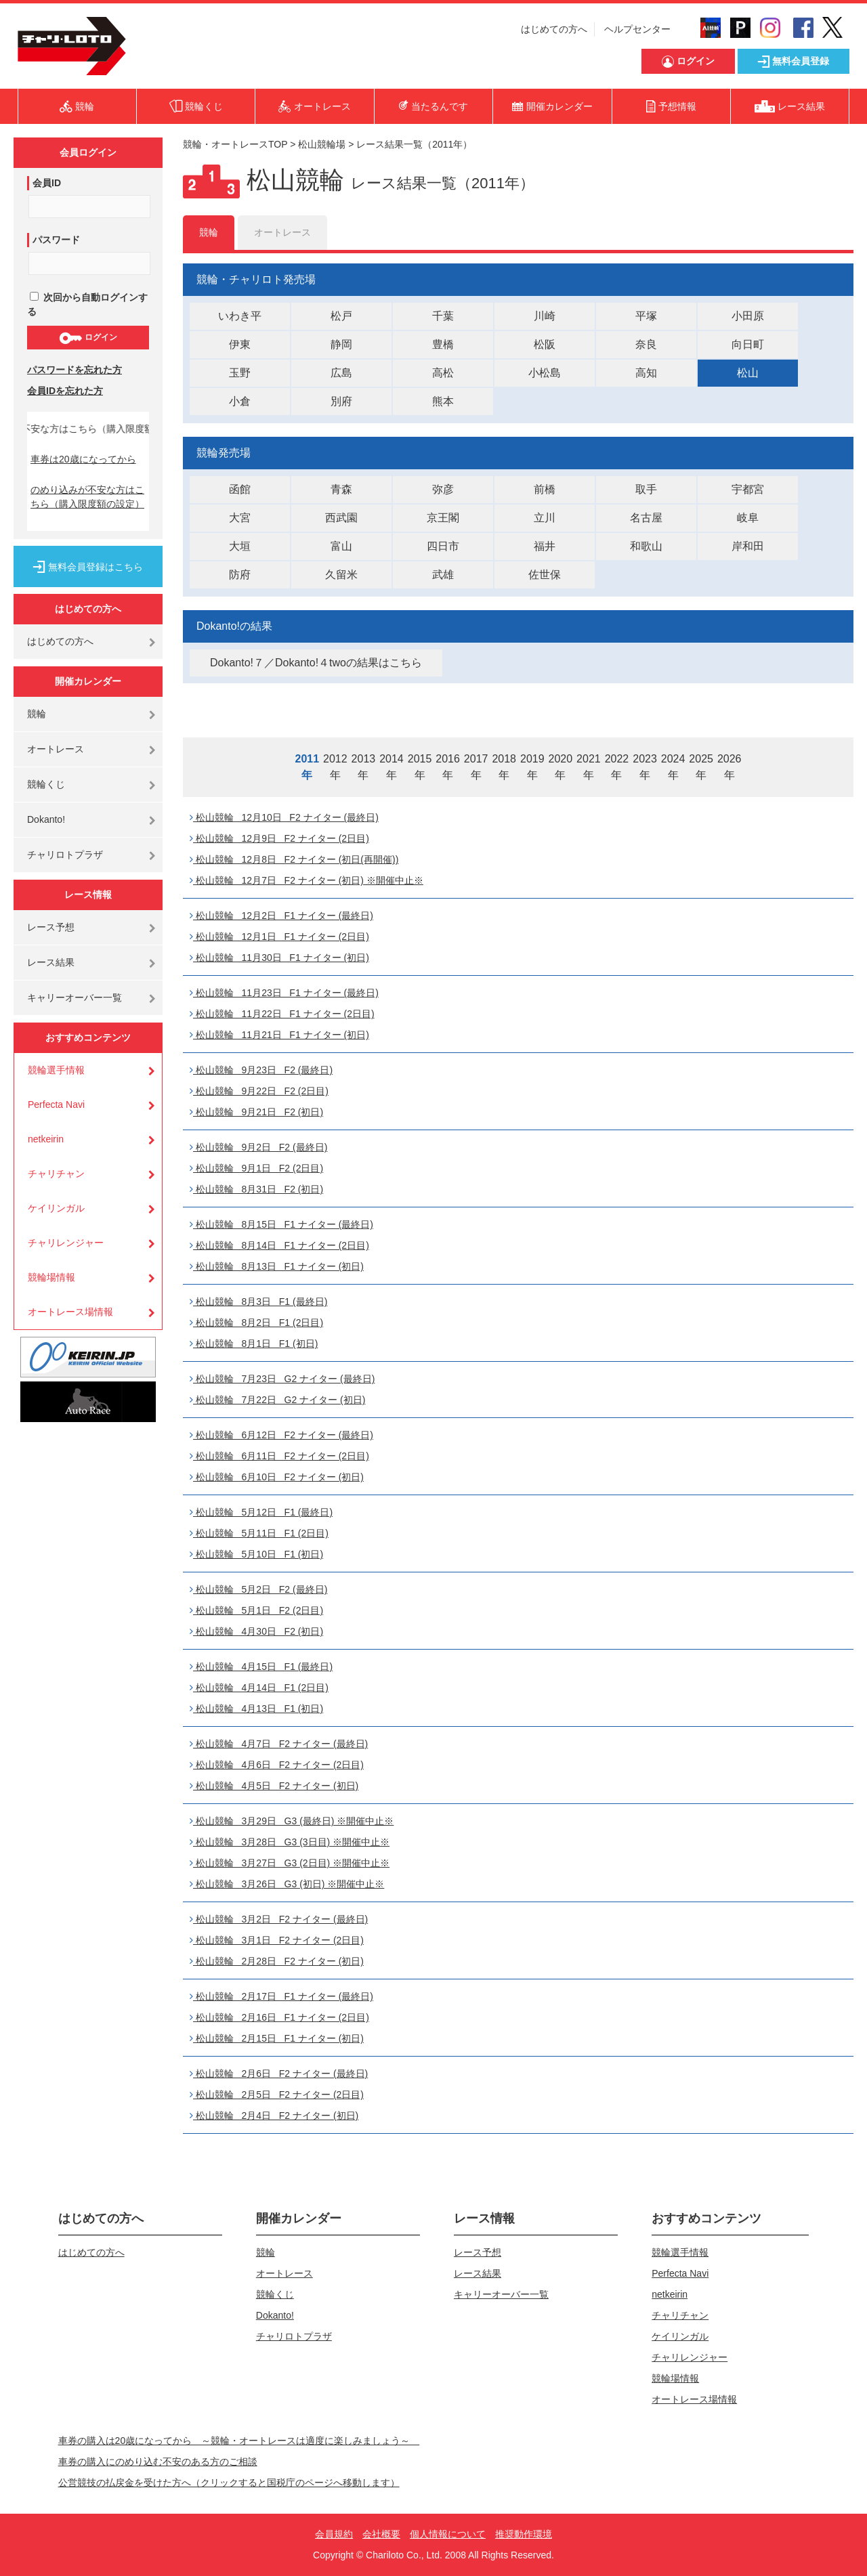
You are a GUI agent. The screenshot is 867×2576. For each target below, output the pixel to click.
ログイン (88, 338)
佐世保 (544, 574)
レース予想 (51, 927)
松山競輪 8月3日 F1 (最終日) (258, 1301)
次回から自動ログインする (87, 304)
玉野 (240, 373)
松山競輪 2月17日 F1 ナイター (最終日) (281, 1996)
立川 (544, 517)
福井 (544, 546)
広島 (341, 373)
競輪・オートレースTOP (235, 144)
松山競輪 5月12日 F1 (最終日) (261, 1512)
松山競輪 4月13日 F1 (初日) (256, 1708)
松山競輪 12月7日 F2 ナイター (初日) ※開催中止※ (306, 880)
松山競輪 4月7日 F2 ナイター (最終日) (279, 1743)
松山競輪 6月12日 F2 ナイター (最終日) (281, 1435)
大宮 (240, 517)
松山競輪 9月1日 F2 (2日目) (256, 1168)
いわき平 (239, 316)
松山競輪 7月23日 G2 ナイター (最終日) (282, 1378)
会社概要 (381, 2534)
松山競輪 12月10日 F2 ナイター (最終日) (284, 817)
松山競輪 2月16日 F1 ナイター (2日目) (279, 2017)
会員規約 (334, 2534)
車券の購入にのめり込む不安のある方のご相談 (157, 2461)
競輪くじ (46, 784)
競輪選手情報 (56, 1070)
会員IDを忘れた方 (65, 390)
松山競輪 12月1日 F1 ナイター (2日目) (279, 936)
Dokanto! (46, 819)
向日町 (748, 344)
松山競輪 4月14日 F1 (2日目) (259, 1687)
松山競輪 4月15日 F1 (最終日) (261, 1666)
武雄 (443, 574)
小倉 (240, 401)
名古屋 (646, 517)
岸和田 (748, 546)
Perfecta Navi (56, 1104)
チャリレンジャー (66, 1242)
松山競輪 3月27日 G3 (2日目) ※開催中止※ (289, 1863)
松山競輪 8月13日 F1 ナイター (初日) (277, 1266)
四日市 (443, 546)
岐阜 (748, 517)
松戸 (341, 316)
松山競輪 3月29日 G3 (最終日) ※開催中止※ (292, 1821)
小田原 (748, 316)
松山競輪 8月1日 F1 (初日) (254, 1343)
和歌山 (646, 546)
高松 (443, 373)
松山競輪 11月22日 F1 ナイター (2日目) (282, 1013)
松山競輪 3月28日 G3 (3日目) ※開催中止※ (289, 1842)
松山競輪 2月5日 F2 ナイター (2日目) (277, 2094)
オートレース (55, 749)
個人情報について (448, 2534)
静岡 (341, 344)
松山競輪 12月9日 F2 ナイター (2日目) (279, 838)
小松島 (544, 373)
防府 (240, 574)
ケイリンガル (56, 1208)
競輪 (36, 713)
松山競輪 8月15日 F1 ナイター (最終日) (281, 1224)
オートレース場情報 (70, 1311)
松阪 (544, 344)
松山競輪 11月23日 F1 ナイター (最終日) (284, 992)
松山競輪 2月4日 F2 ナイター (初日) (274, 2115)
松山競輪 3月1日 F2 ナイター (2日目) (277, 1940)
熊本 (443, 401)
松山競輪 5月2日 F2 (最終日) (258, 1589)
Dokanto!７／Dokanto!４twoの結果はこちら (316, 662)
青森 (341, 489)
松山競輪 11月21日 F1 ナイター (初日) (279, 1034)
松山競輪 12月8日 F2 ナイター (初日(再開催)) (294, 859)
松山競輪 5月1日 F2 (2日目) (256, 1610)
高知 (646, 373)
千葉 (443, 316)
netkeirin (46, 1139)
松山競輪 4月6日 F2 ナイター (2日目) (277, 1764)
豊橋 (443, 344)
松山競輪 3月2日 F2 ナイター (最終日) (279, 1919)
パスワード (56, 239)
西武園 (341, 517)
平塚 (646, 316)
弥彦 (443, 489)
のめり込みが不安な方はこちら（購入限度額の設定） (87, 496)
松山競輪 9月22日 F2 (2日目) (259, 1091)
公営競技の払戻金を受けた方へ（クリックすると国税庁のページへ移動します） (229, 2482)
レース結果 (51, 962)
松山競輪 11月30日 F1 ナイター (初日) (279, 957)
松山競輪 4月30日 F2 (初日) (256, 1631)
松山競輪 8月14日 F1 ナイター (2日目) (279, 1245)
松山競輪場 (321, 144)
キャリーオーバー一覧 (74, 997)
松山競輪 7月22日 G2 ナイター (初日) (277, 1399)
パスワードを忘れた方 (74, 369)
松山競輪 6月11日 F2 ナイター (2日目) (279, 1456)
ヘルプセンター (637, 29)
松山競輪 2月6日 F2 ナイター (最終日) (279, 2073)
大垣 (240, 546)
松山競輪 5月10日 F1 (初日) (256, 1554)
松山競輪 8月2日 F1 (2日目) (256, 1322)
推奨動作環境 (523, 2534)
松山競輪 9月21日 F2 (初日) (256, 1112)
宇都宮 (748, 489)
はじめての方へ (554, 29)
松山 (748, 373)
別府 (341, 401)
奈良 (646, 344)
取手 (646, 489)
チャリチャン (56, 1173)
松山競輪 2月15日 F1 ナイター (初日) (277, 2038)
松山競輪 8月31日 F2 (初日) (256, 1189)
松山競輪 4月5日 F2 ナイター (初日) (274, 1785)
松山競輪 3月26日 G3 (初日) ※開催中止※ (287, 1884)
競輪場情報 (51, 1277)
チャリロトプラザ (65, 854)
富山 (341, 546)
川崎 (544, 316)
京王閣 (443, 517)
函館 (240, 489)
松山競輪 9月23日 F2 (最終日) (261, 1070)
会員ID (47, 182)
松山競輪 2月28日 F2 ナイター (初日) (277, 1961)
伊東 (240, 344)
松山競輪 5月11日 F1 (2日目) (259, 1533)
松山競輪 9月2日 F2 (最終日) (258, 1147)
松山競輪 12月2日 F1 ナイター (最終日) (281, 915)
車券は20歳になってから (83, 459)
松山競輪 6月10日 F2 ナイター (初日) (277, 1477)
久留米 (341, 574)
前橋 (544, 489)
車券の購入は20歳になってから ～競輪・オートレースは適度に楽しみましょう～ (239, 2440)
